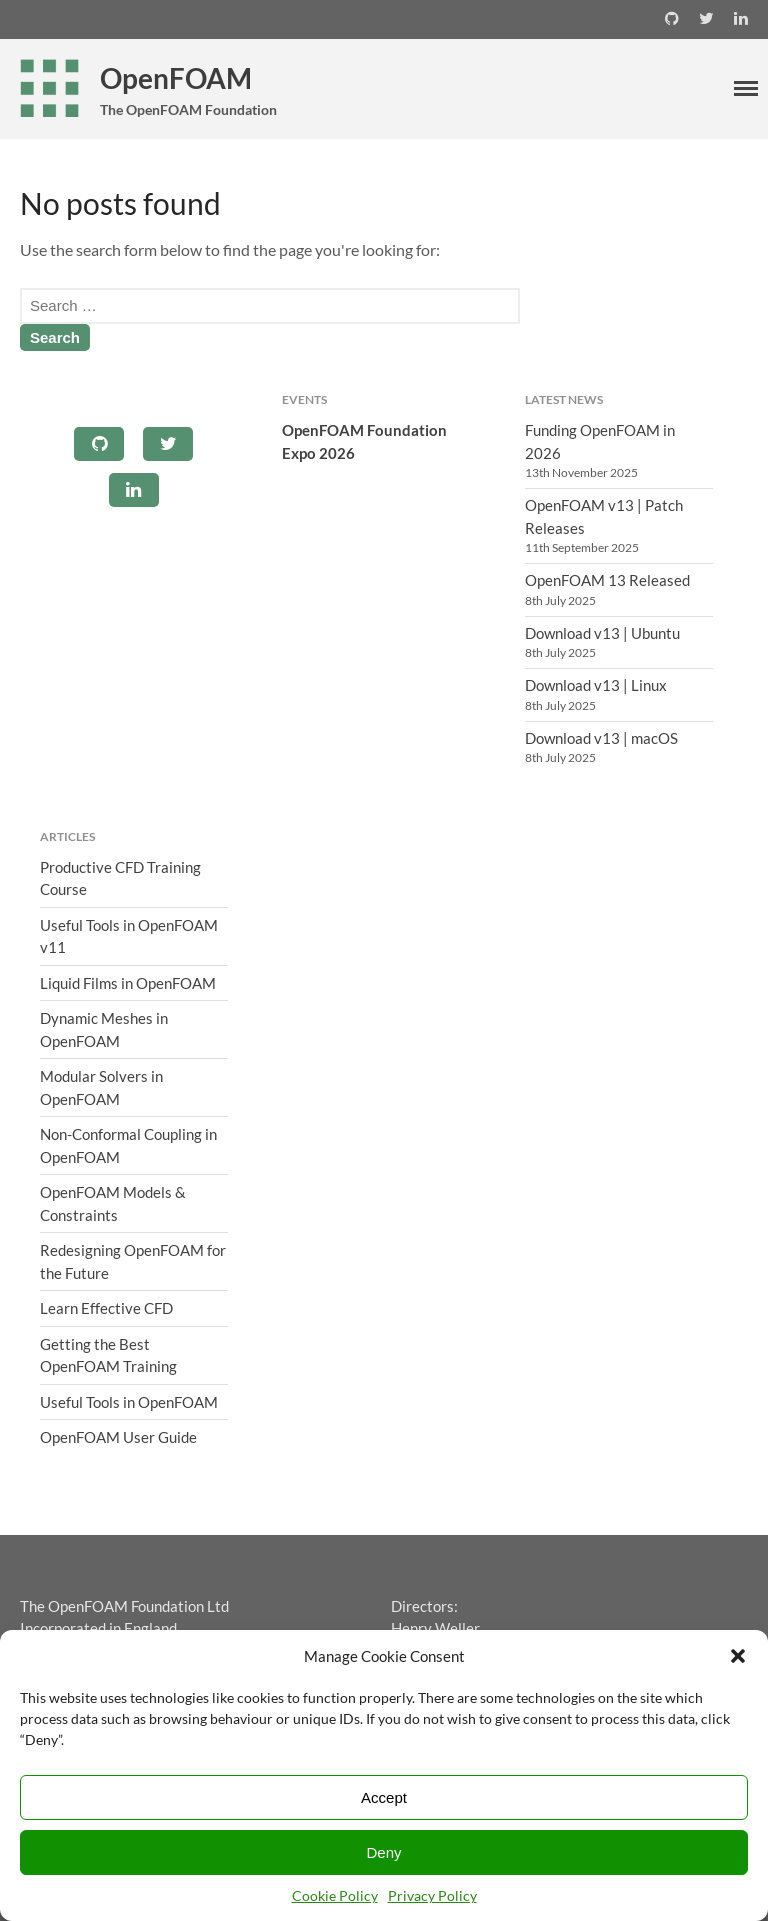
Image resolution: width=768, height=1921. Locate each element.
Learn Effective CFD (106, 1308)
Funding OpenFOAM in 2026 (600, 441)
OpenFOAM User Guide (118, 1437)
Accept (384, 1797)
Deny (383, 1852)
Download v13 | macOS (601, 738)
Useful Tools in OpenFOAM (129, 1402)
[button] (738, 1656)
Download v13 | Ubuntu (602, 633)
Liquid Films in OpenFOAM (128, 983)
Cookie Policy (335, 1895)
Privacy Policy (432, 1895)
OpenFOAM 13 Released (607, 580)
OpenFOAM (176, 78)
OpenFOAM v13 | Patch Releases (604, 516)
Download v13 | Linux (596, 685)
